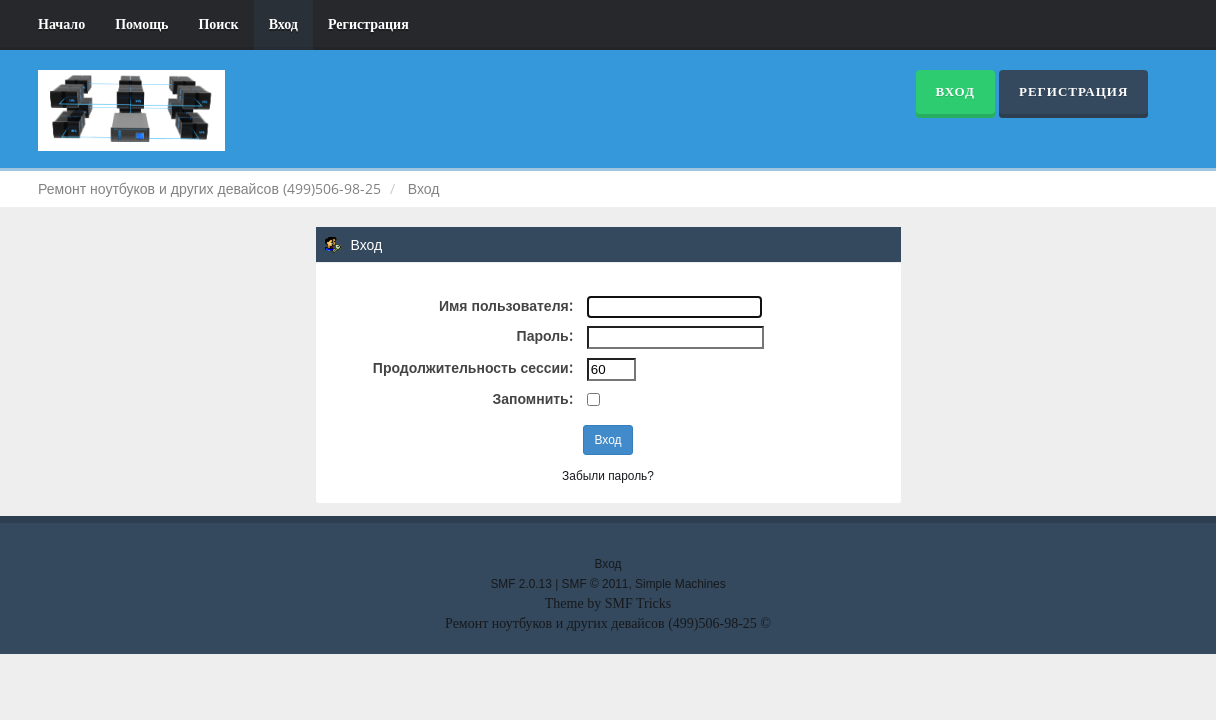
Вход (283, 24)
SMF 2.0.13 (520, 584)
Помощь (141, 24)
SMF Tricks (638, 603)
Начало (61, 24)
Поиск (218, 24)
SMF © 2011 (595, 584)
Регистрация (368, 24)
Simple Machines (680, 584)
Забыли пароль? (608, 476)
